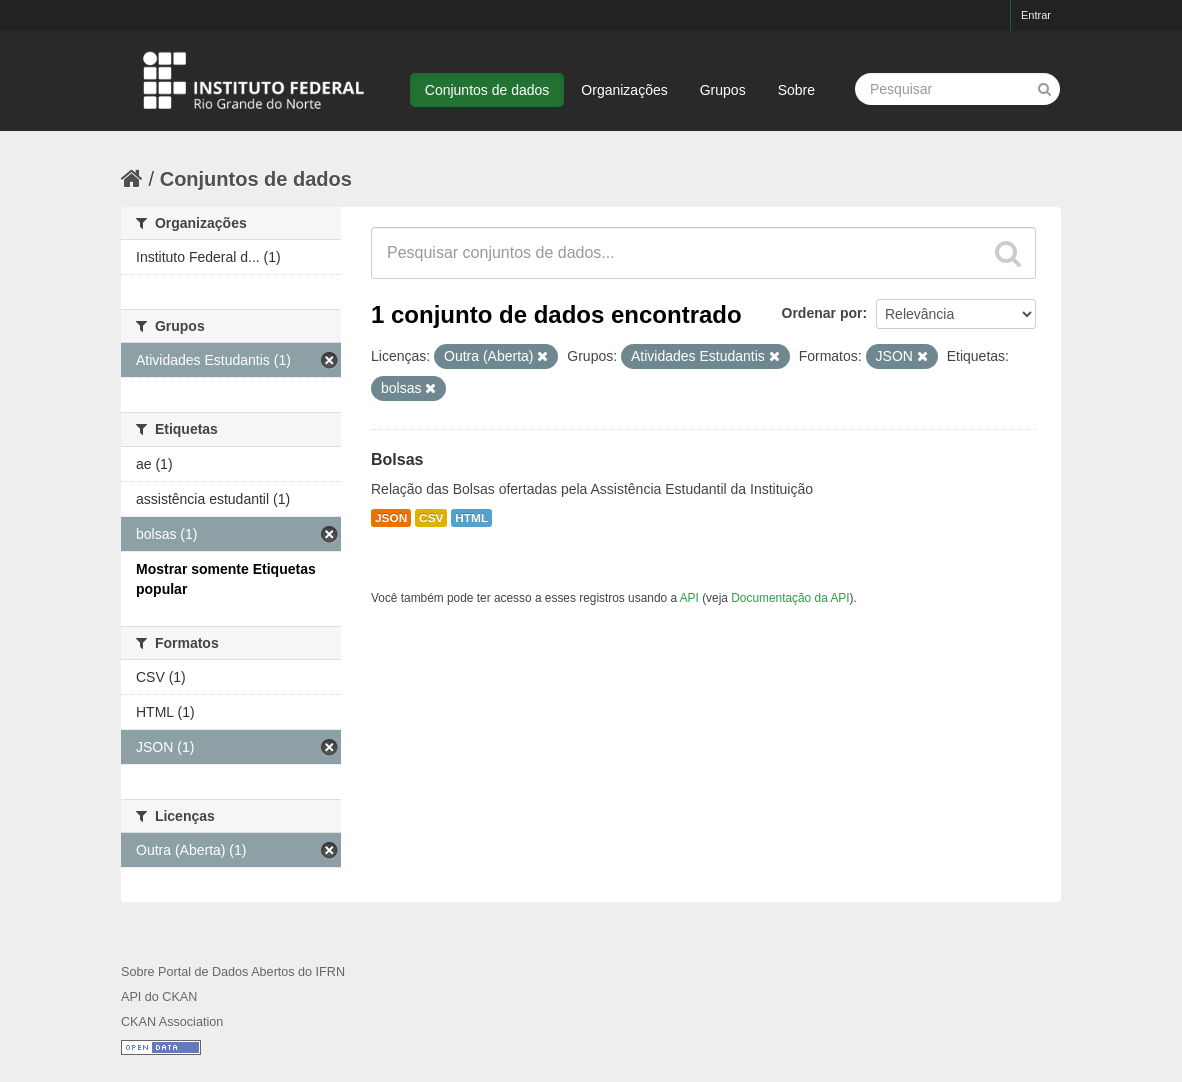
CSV (431, 518)
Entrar (1036, 15)
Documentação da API (790, 598)
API (689, 598)
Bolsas (397, 459)
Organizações (624, 90)
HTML (471, 518)
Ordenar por (822, 313)
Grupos (723, 90)
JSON (391, 518)
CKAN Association (172, 1022)
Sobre (796, 90)
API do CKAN (159, 997)
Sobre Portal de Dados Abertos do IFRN (233, 972)
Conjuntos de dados (487, 90)
